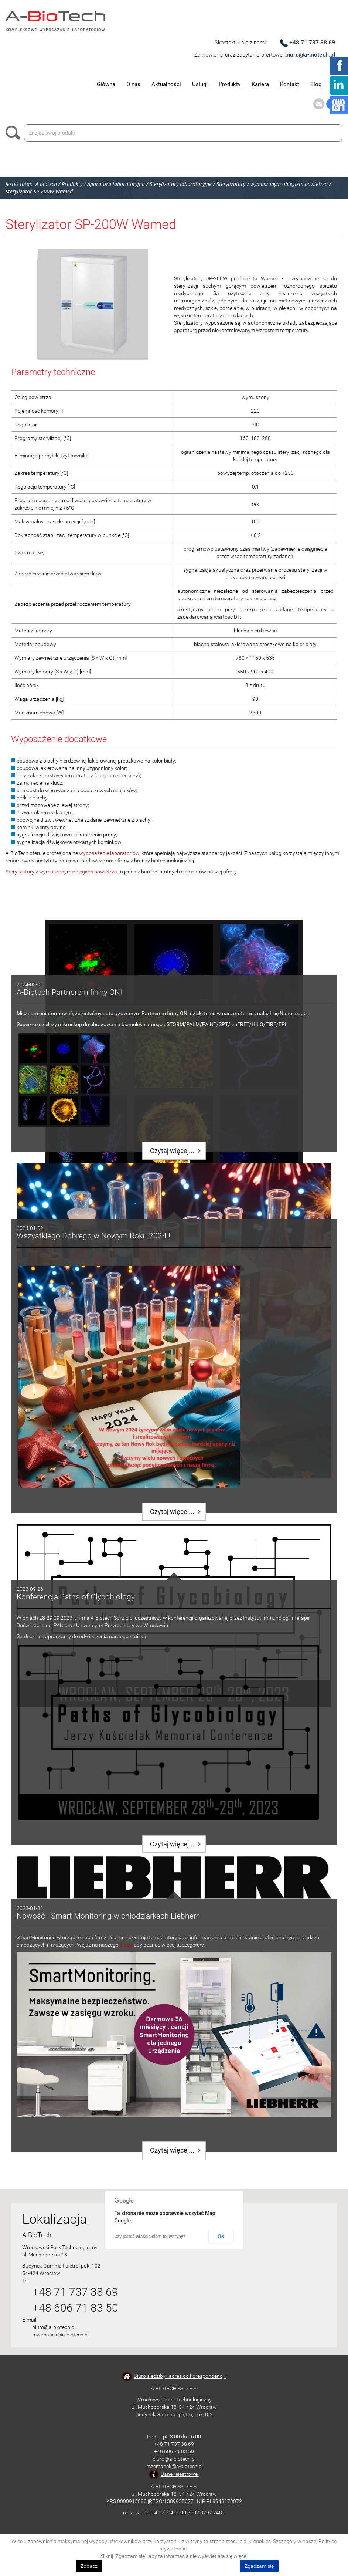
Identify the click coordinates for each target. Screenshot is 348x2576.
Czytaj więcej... (172, 1151)
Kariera (260, 84)
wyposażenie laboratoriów (109, 853)
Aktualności (166, 84)
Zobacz (89, 2566)
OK (221, 2236)
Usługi (200, 84)
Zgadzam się (259, 2566)
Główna (106, 84)
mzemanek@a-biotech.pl (60, 2334)
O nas (133, 84)
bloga (126, 1945)
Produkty (229, 84)
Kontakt (289, 84)
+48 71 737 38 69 (312, 42)
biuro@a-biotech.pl (310, 54)
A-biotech (46, 183)
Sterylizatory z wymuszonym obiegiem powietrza (61, 872)
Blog (315, 84)
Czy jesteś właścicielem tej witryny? (150, 2236)
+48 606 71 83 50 (75, 2307)
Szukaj (15, 133)
